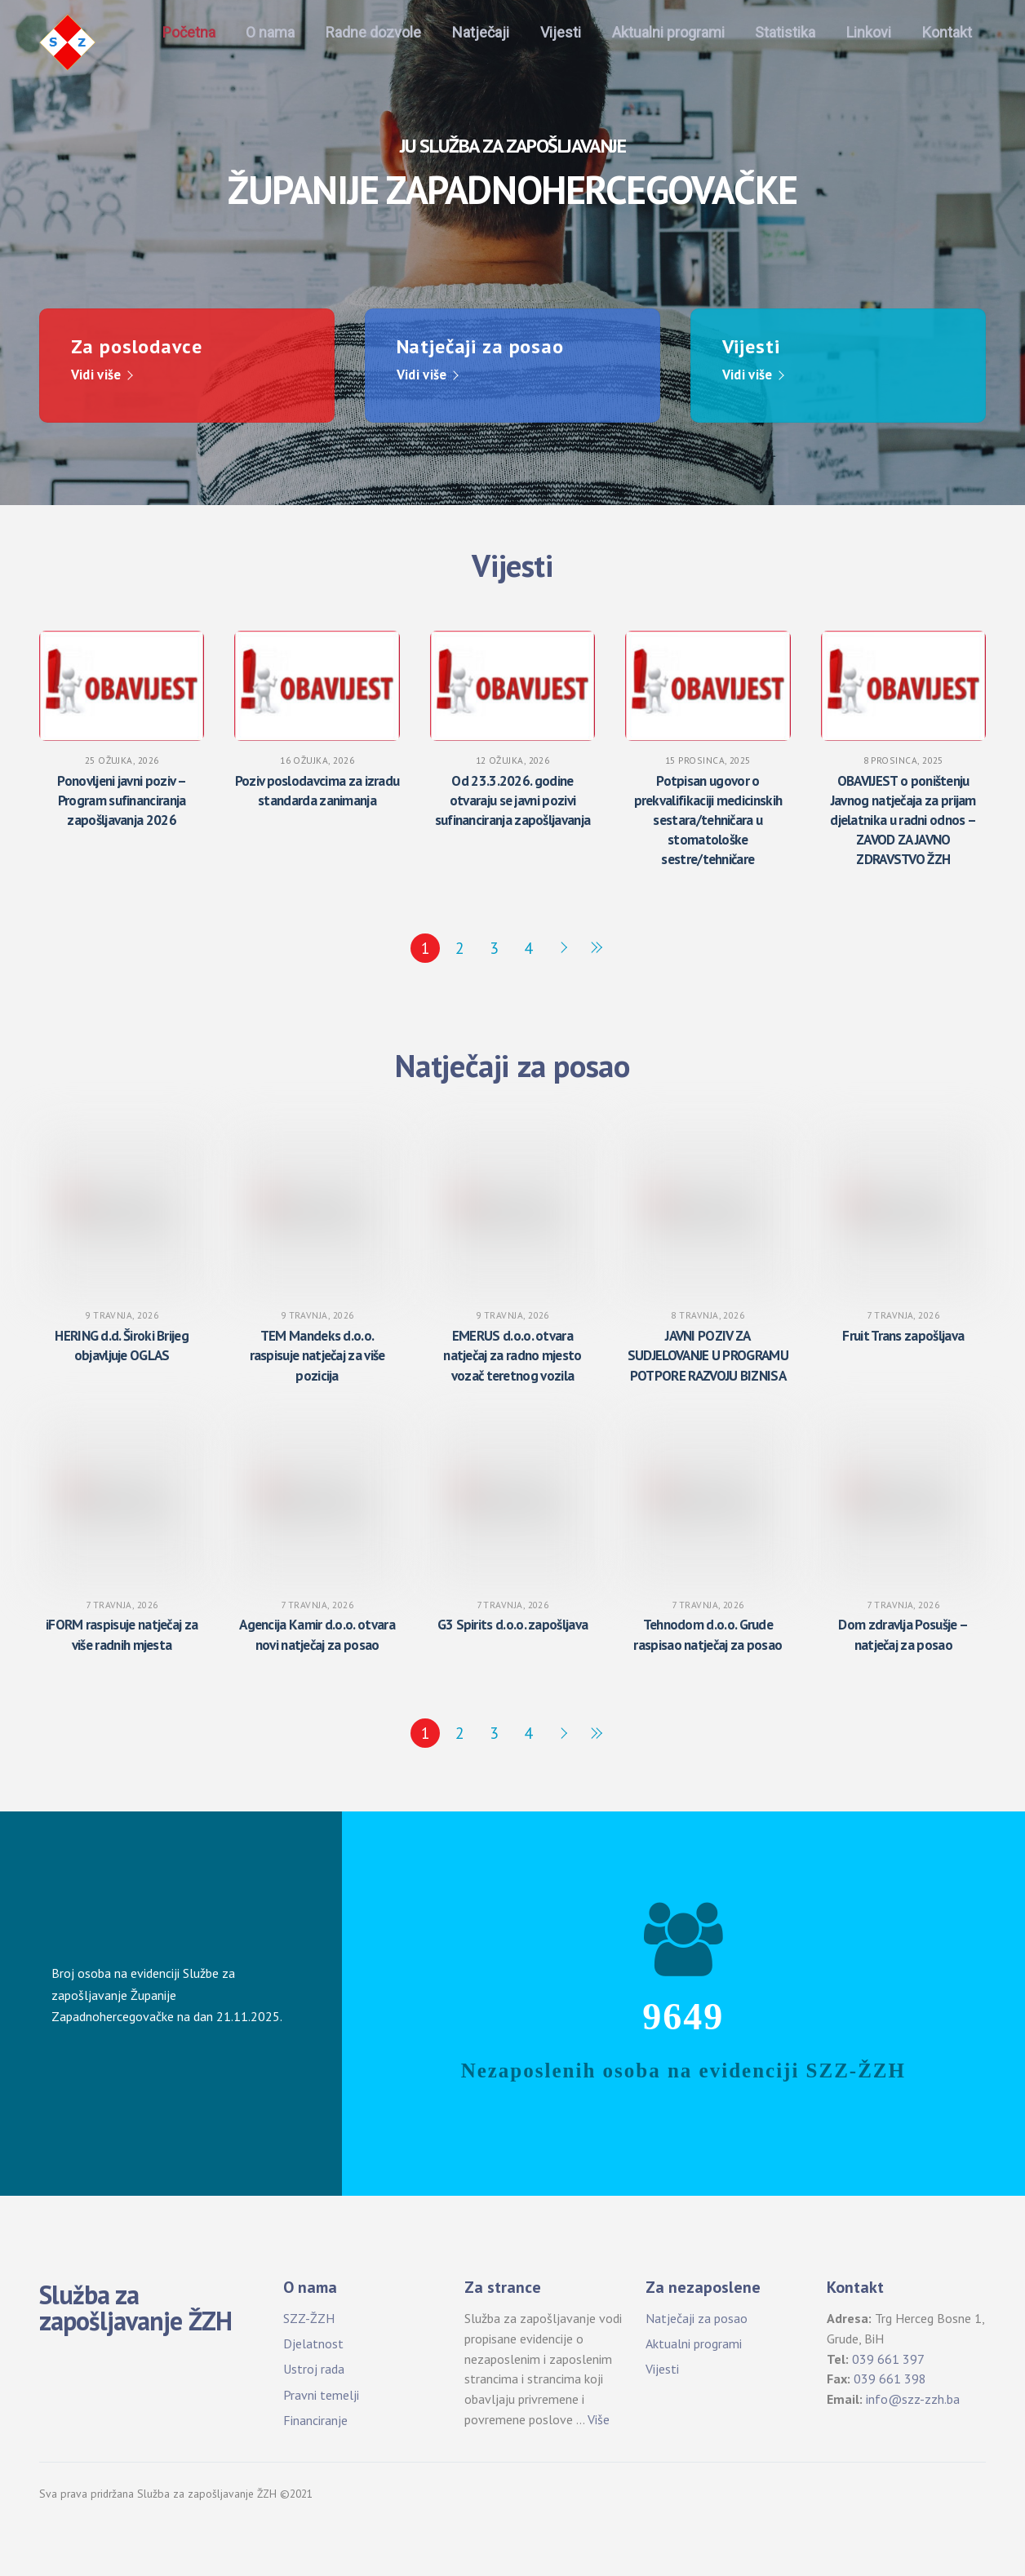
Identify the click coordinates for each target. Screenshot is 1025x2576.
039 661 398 (890, 2378)
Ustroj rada (313, 2369)
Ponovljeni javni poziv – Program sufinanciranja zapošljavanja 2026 (121, 799)
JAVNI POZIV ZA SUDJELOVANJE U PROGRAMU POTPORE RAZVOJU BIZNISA (708, 1355)
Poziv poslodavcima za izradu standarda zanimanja (317, 789)
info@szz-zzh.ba (913, 2398)
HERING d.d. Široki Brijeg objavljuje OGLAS (122, 1345)
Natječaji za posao (697, 2317)
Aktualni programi (668, 32)
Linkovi (868, 32)
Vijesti (560, 32)
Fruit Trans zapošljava (903, 1335)
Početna (188, 32)
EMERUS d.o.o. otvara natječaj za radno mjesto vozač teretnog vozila (512, 1355)
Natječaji (480, 32)
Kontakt (947, 32)
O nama (270, 32)
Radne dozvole (373, 32)
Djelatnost (313, 2342)
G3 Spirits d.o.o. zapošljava (512, 1624)
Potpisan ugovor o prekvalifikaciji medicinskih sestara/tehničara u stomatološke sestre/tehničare (708, 819)
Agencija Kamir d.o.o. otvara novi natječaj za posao (317, 1634)
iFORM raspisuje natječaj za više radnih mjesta (121, 1634)
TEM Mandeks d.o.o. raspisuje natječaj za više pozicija (317, 1355)
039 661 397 (888, 2358)
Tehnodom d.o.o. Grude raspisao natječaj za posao (707, 1634)
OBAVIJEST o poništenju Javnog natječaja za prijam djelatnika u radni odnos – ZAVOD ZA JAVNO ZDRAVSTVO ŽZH (903, 819)
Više (599, 2418)
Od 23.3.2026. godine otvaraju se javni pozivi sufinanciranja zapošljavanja (513, 799)
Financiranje (315, 2419)
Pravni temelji (321, 2394)
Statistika (785, 32)
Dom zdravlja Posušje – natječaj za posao (903, 1634)
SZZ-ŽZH (309, 2317)
